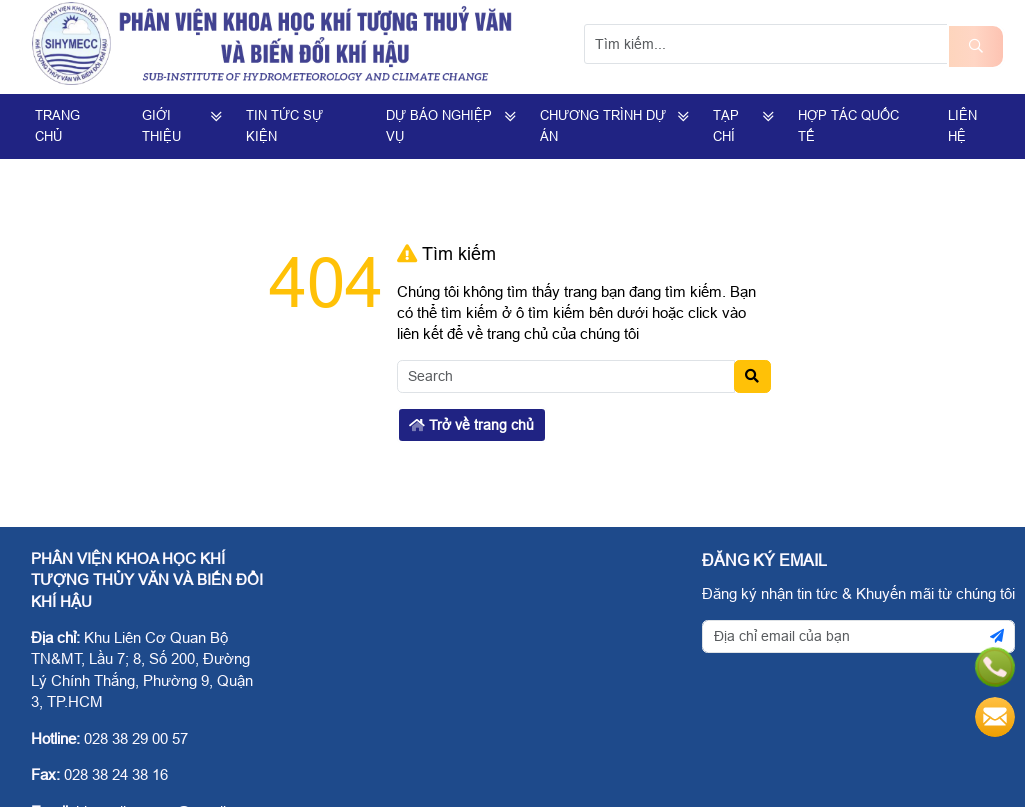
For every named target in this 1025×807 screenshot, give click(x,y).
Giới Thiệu (161, 126)
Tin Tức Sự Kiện (284, 126)
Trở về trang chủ (471, 425)
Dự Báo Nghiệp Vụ (439, 126)
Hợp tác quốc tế (848, 126)
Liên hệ (962, 126)
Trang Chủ (57, 126)
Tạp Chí (726, 126)
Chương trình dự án (603, 126)
